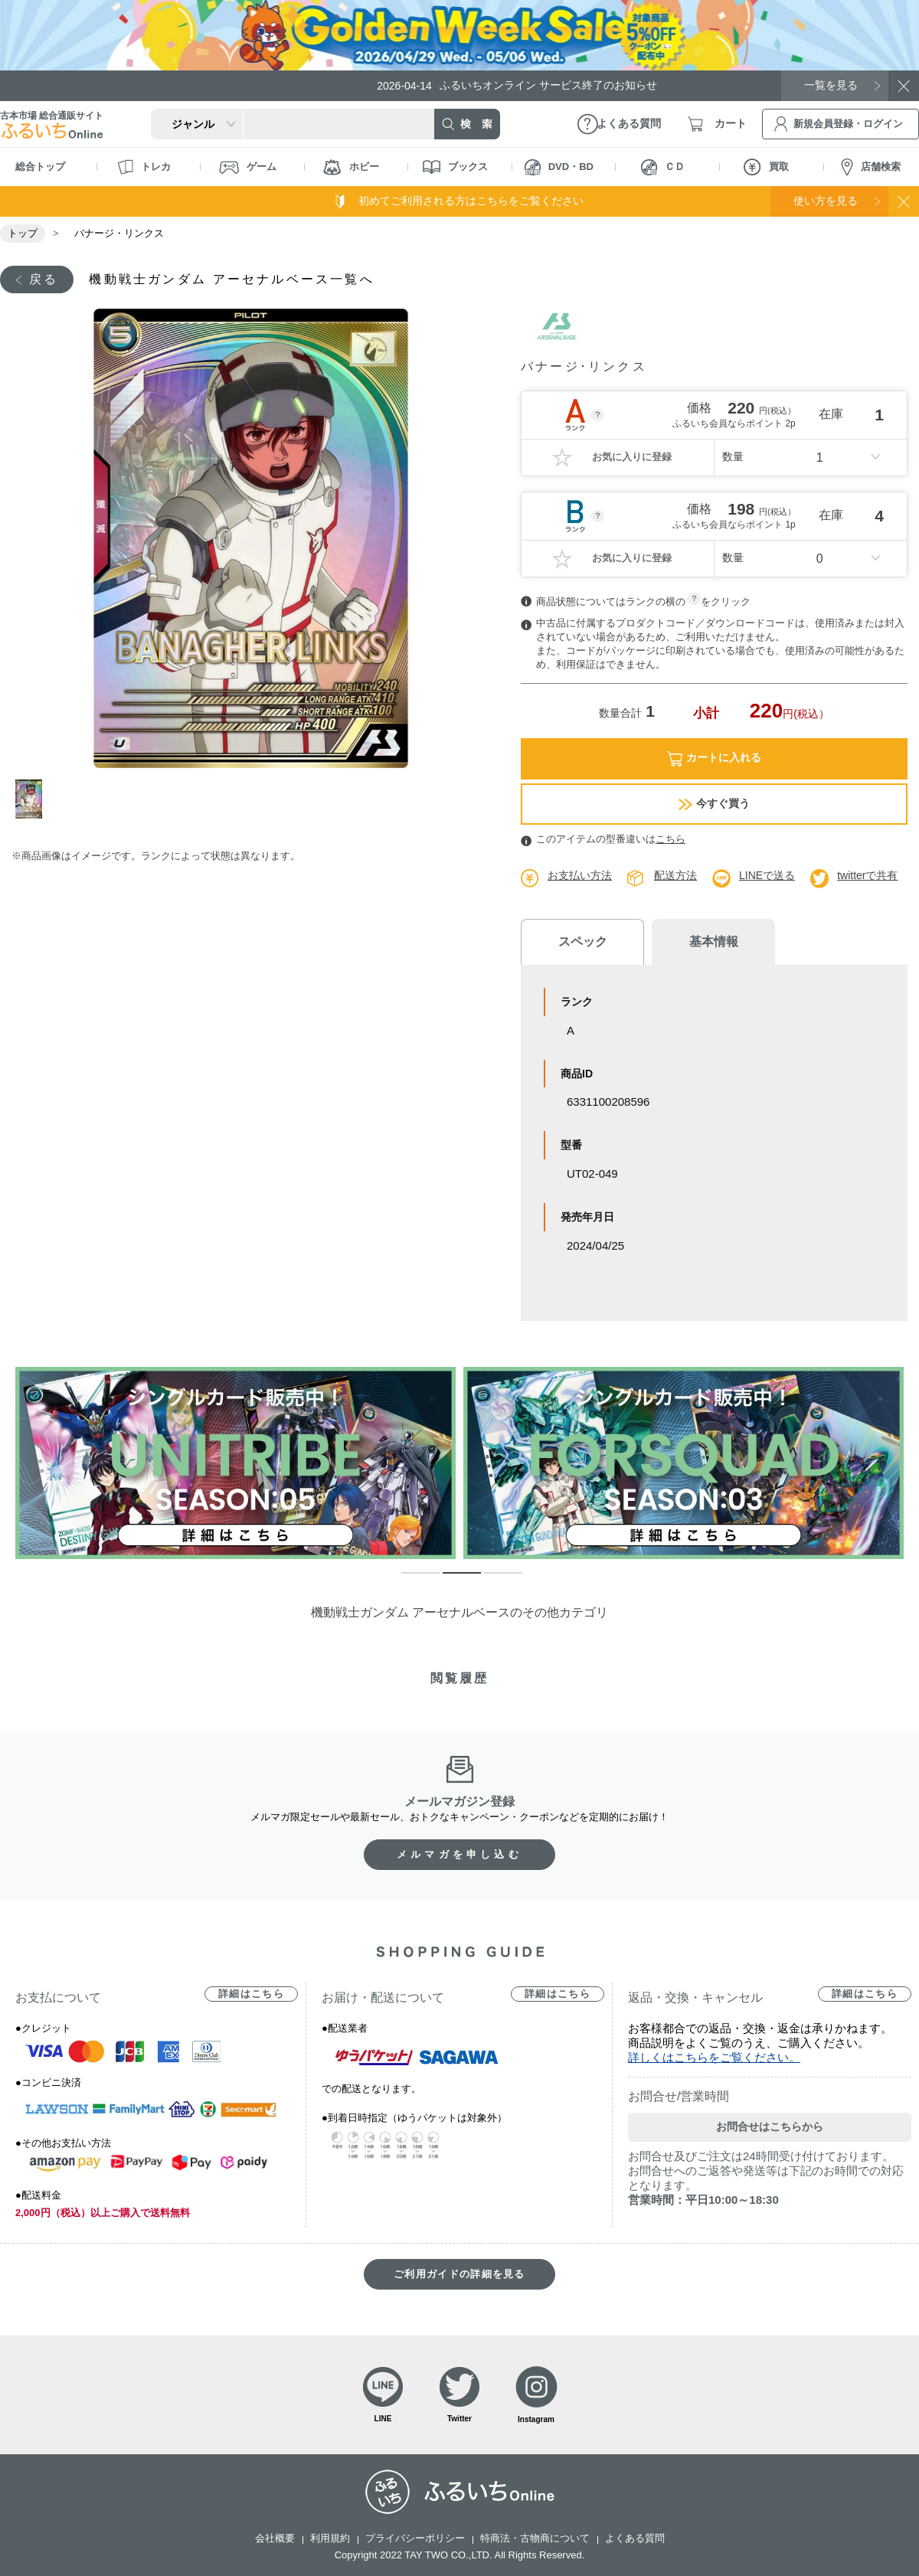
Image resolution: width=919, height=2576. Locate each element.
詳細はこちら (251, 1993)
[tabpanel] (250, 538)
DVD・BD (559, 167)
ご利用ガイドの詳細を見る (459, 2274)
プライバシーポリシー (415, 2538)
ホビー (351, 167)
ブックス (455, 167)
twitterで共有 (867, 875)
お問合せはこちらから (769, 2126)
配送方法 (675, 875)
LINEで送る (767, 875)
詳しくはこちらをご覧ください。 (714, 2057)
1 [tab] (33, 799)
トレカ (144, 167)
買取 (766, 167)
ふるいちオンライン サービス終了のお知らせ (517, 85)
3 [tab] (491, 1579)
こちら (670, 839)
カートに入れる (714, 758)
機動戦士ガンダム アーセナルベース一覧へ (231, 279)
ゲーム (247, 167)
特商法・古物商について (535, 2538)
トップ (23, 233)
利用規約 (330, 2538)
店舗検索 (871, 167)
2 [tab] (450, 1579)
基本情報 (712, 941)
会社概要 (275, 2538)
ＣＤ (663, 167)
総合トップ (40, 166)
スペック (582, 941)
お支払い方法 (580, 875)
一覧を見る (831, 85)
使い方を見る (825, 201)
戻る (43, 279)
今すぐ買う (714, 803)
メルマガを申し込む (459, 1854)
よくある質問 (635, 2538)
